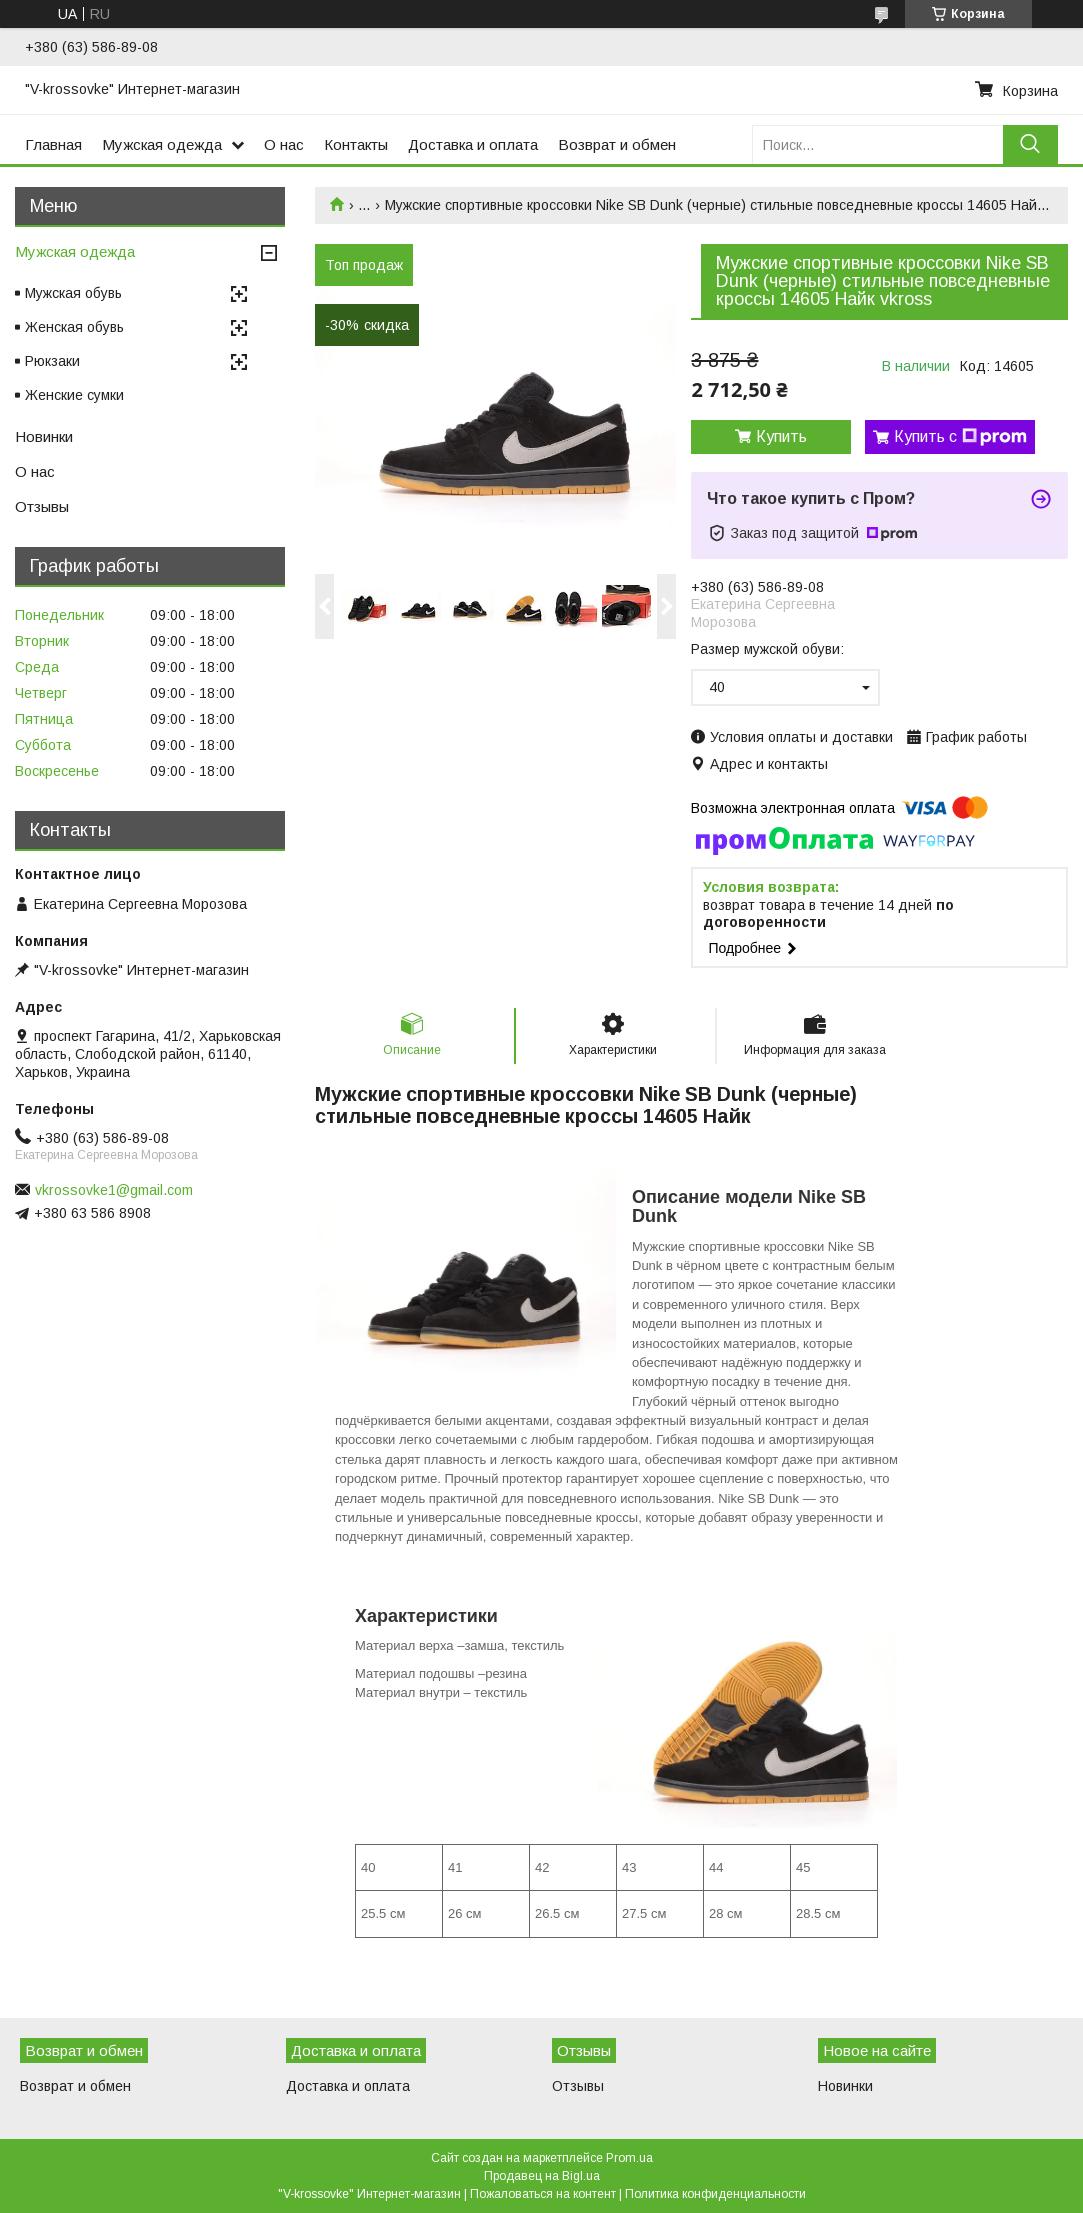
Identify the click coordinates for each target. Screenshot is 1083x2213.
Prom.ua (629, 2158)
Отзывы (42, 506)
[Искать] (1030, 144)
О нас (284, 144)
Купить (781, 436)
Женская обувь (74, 327)
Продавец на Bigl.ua (542, 2176)
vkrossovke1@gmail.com (114, 1190)
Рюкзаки (52, 361)
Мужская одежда (162, 144)
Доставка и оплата (473, 144)
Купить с (960, 437)
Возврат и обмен (617, 144)
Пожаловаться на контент (543, 2194)
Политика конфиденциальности (715, 2194)
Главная (53, 144)
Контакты (356, 144)
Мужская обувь (73, 293)
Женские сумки (74, 395)
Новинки (44, 436)
